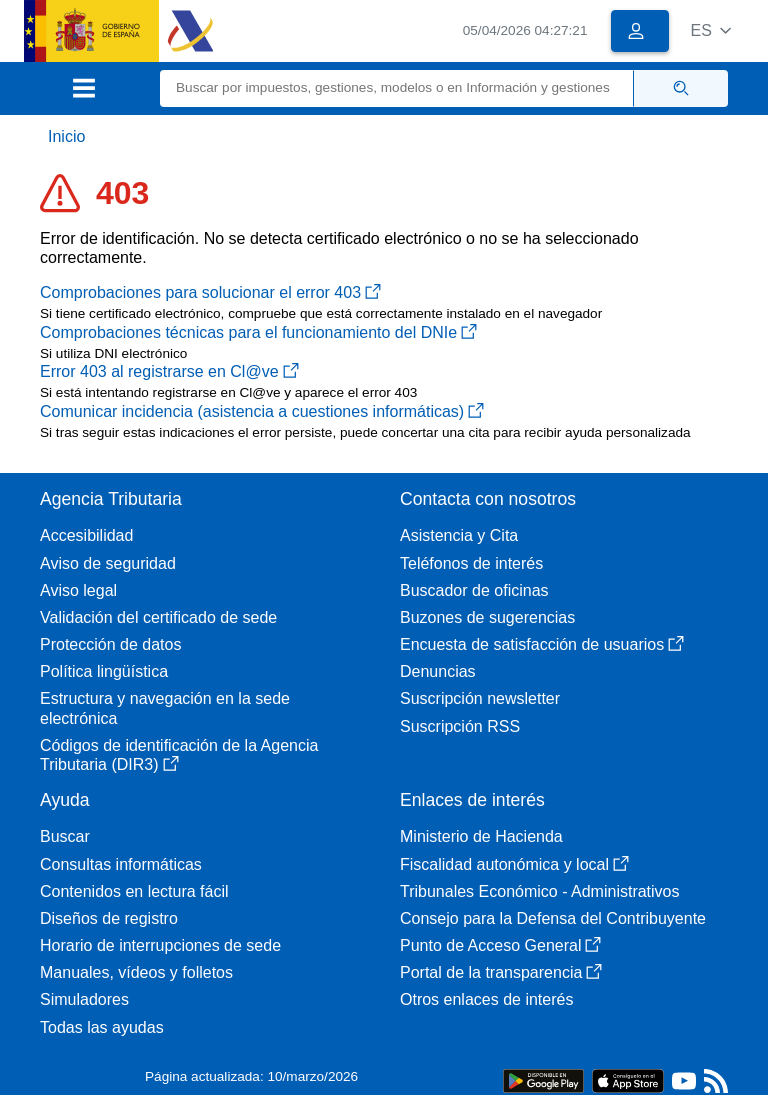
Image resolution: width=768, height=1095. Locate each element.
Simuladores (84, 999)
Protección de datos (110, 644)
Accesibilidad (86, 535)
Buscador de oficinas (474, 590)
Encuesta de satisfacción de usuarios (542, 644)
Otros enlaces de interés (486, 999)
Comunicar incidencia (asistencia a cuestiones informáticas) (262, 411)
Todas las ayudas (102, 1027)
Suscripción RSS (460, 726)
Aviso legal (78, 590)
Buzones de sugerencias (487, 617)
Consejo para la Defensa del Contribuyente (553, 918)
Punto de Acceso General (500, 945)
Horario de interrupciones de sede (160, 945)
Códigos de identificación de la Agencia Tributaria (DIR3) (179, 755)
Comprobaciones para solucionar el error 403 (210, 292)
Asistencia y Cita (459, 535)
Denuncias (438, 671)
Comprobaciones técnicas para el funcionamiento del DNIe (258, 332)
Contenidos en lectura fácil (134, 891)
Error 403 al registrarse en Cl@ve (169, 371)
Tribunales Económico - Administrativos (540, 891)
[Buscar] (397, 88)
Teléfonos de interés (471, 563)
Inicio (66, 136)
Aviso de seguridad (108, 563)
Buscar (65, 836)
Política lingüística (104, 671)
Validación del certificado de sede (158, 617)
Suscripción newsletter (480, 698)
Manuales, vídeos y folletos (136, 972)
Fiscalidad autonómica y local (514, 864)
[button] (710, 30)
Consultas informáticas (121, 864)
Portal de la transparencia (501, 972)
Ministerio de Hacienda (481, 836)
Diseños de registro (109, 918)
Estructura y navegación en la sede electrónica (165, 708)
